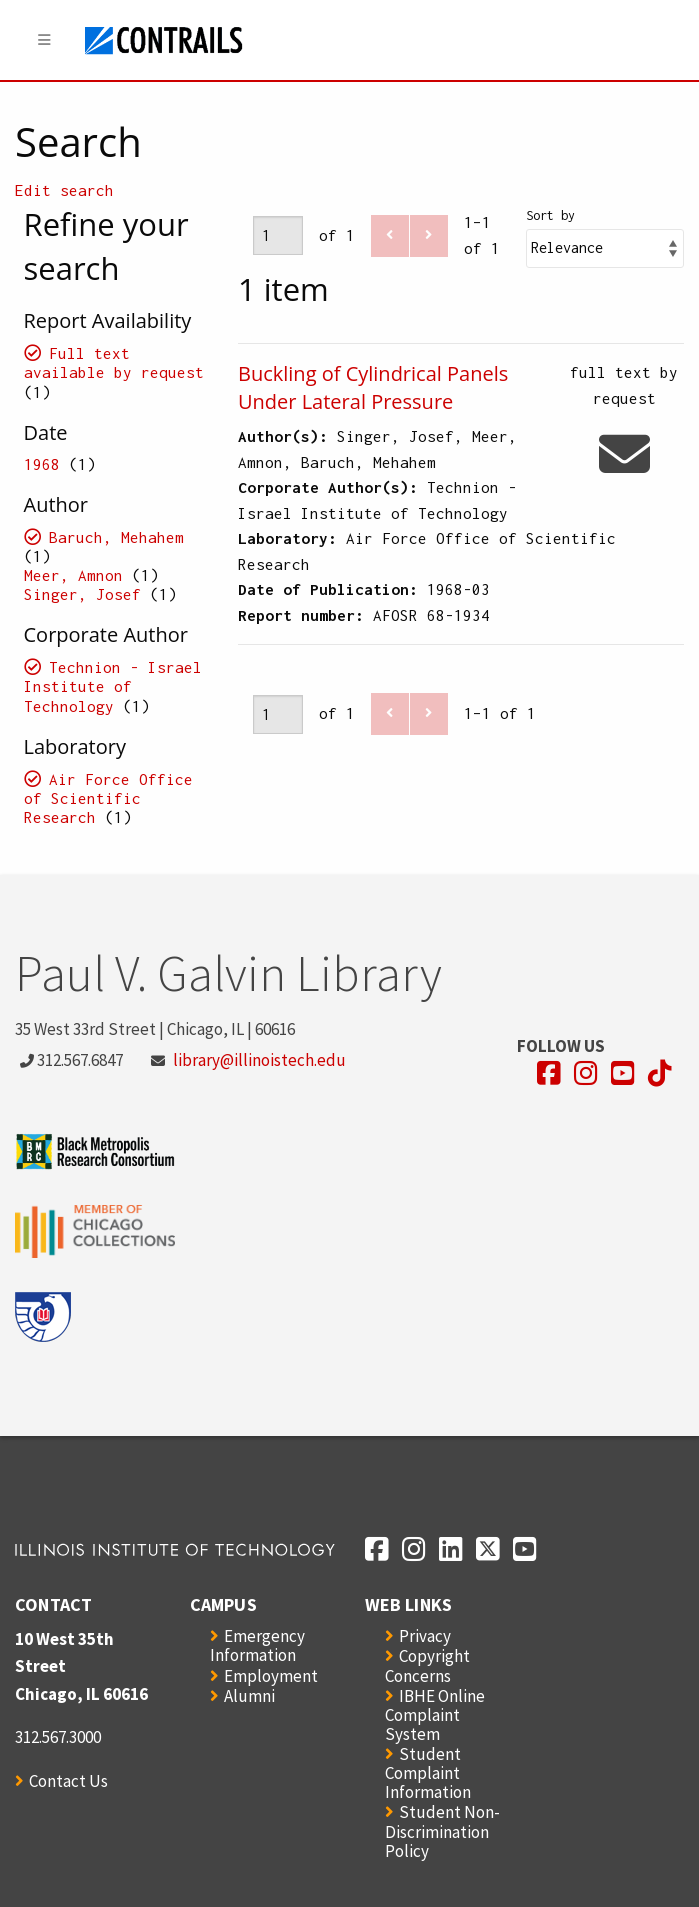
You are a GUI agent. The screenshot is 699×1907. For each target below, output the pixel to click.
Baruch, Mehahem (116, 537)
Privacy (425, 1636)
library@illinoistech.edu (259, 1060)
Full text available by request (114, 362)
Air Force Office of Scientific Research (109, 798)
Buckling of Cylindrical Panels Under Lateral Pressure (373, 387)
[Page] (278, 235)
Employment (271, 1676)
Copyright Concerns (427, 1665)
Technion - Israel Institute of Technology (113, 686)
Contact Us (68, 1781)
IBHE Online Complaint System (435, 1715)
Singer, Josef (82, 594)
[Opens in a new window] (549, 1073)
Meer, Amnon (73, 575)
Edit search (64, 190)
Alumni (249, 1696)
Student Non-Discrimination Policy (442, 1831)
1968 (42, 464)
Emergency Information (257, 1645)
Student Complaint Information (428, 1773)
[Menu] (45, 40)
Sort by (550, 215)
